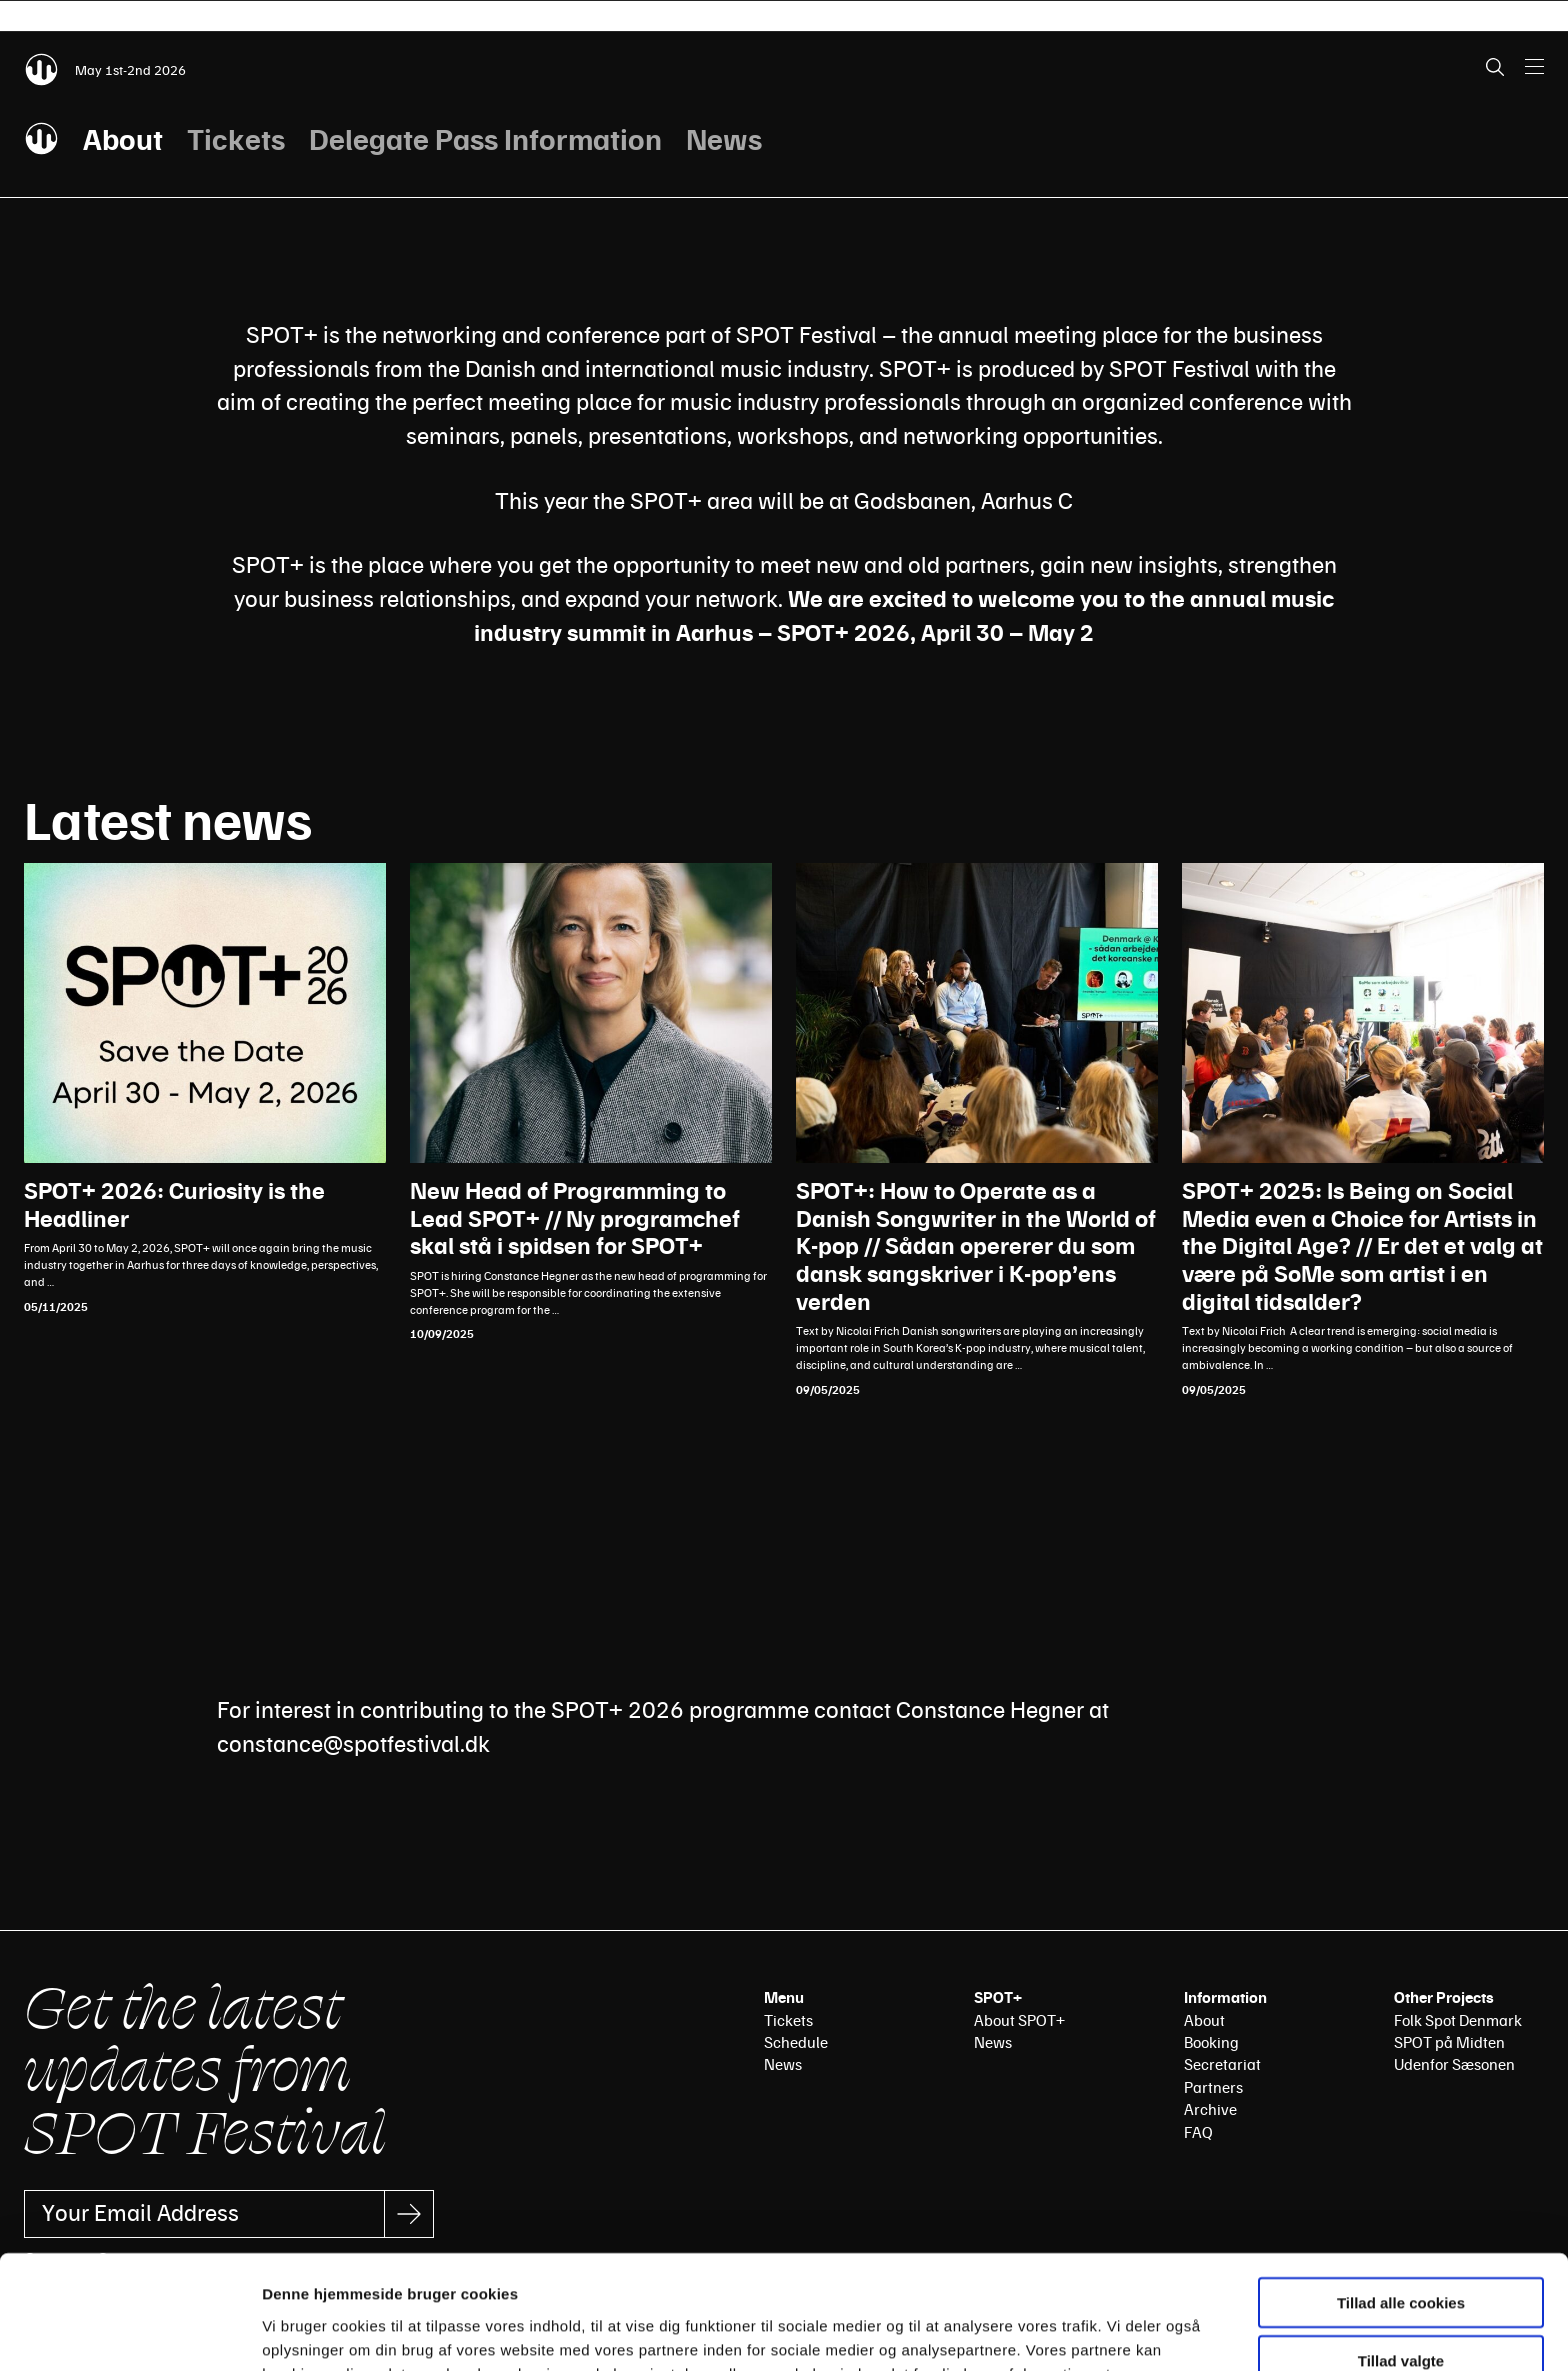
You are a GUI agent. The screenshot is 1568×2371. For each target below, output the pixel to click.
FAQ (1198, 2132)
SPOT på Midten (1449, 2042)
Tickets (236, 138)
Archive (1210, 2109)
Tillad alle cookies (1401, 2195)
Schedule (796, 2042)
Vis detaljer (1039, 2331)
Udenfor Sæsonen (1454, 2064)
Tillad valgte (1401, 2254)
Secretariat (1222, 2064)
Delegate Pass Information (485, 138)
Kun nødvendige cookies (1401, 2312)
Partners (1213, 2087)
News (724, 138)
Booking (1211, 2042)
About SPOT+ (1019, 2020)
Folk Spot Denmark (1458, 2020)
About (123, 138)
